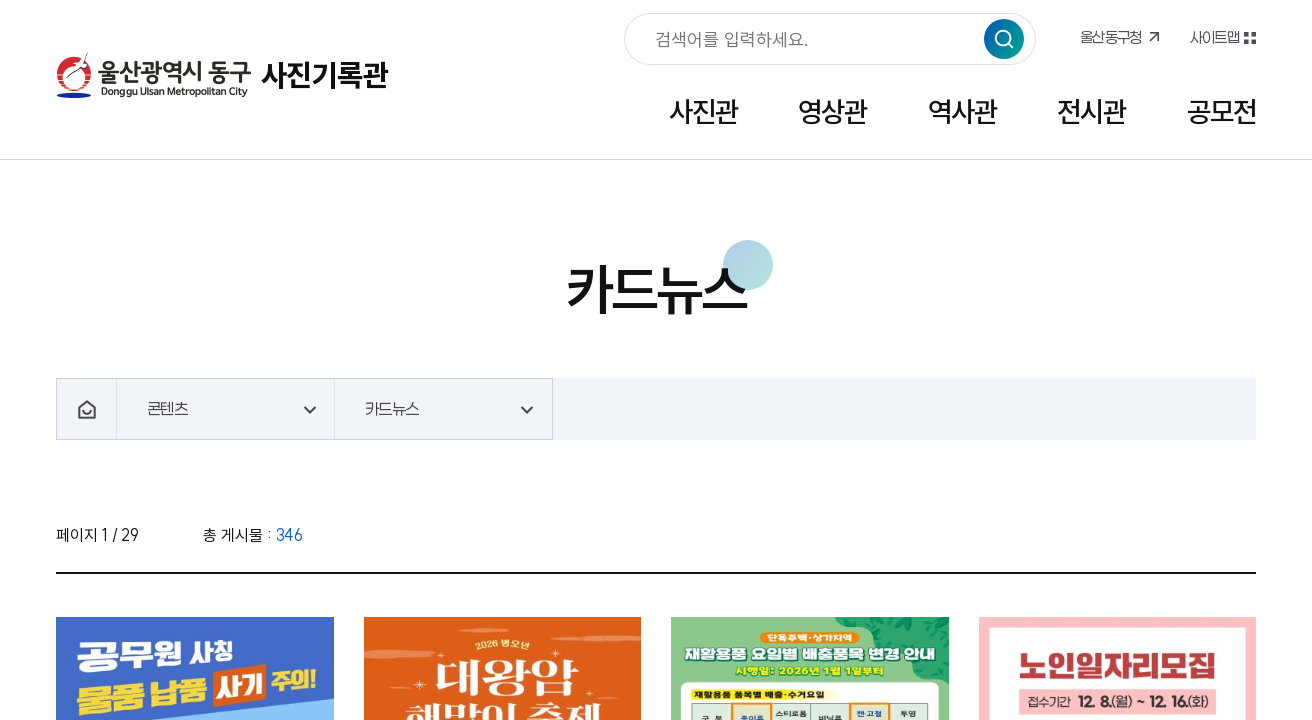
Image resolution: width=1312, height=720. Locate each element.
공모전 (1221, 111)
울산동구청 (1111, 37)
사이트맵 (1214, 37)
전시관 (1091, 111)
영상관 (832, 111)
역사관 (962, 111)
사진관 (703, 111)
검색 (1004, 39)
